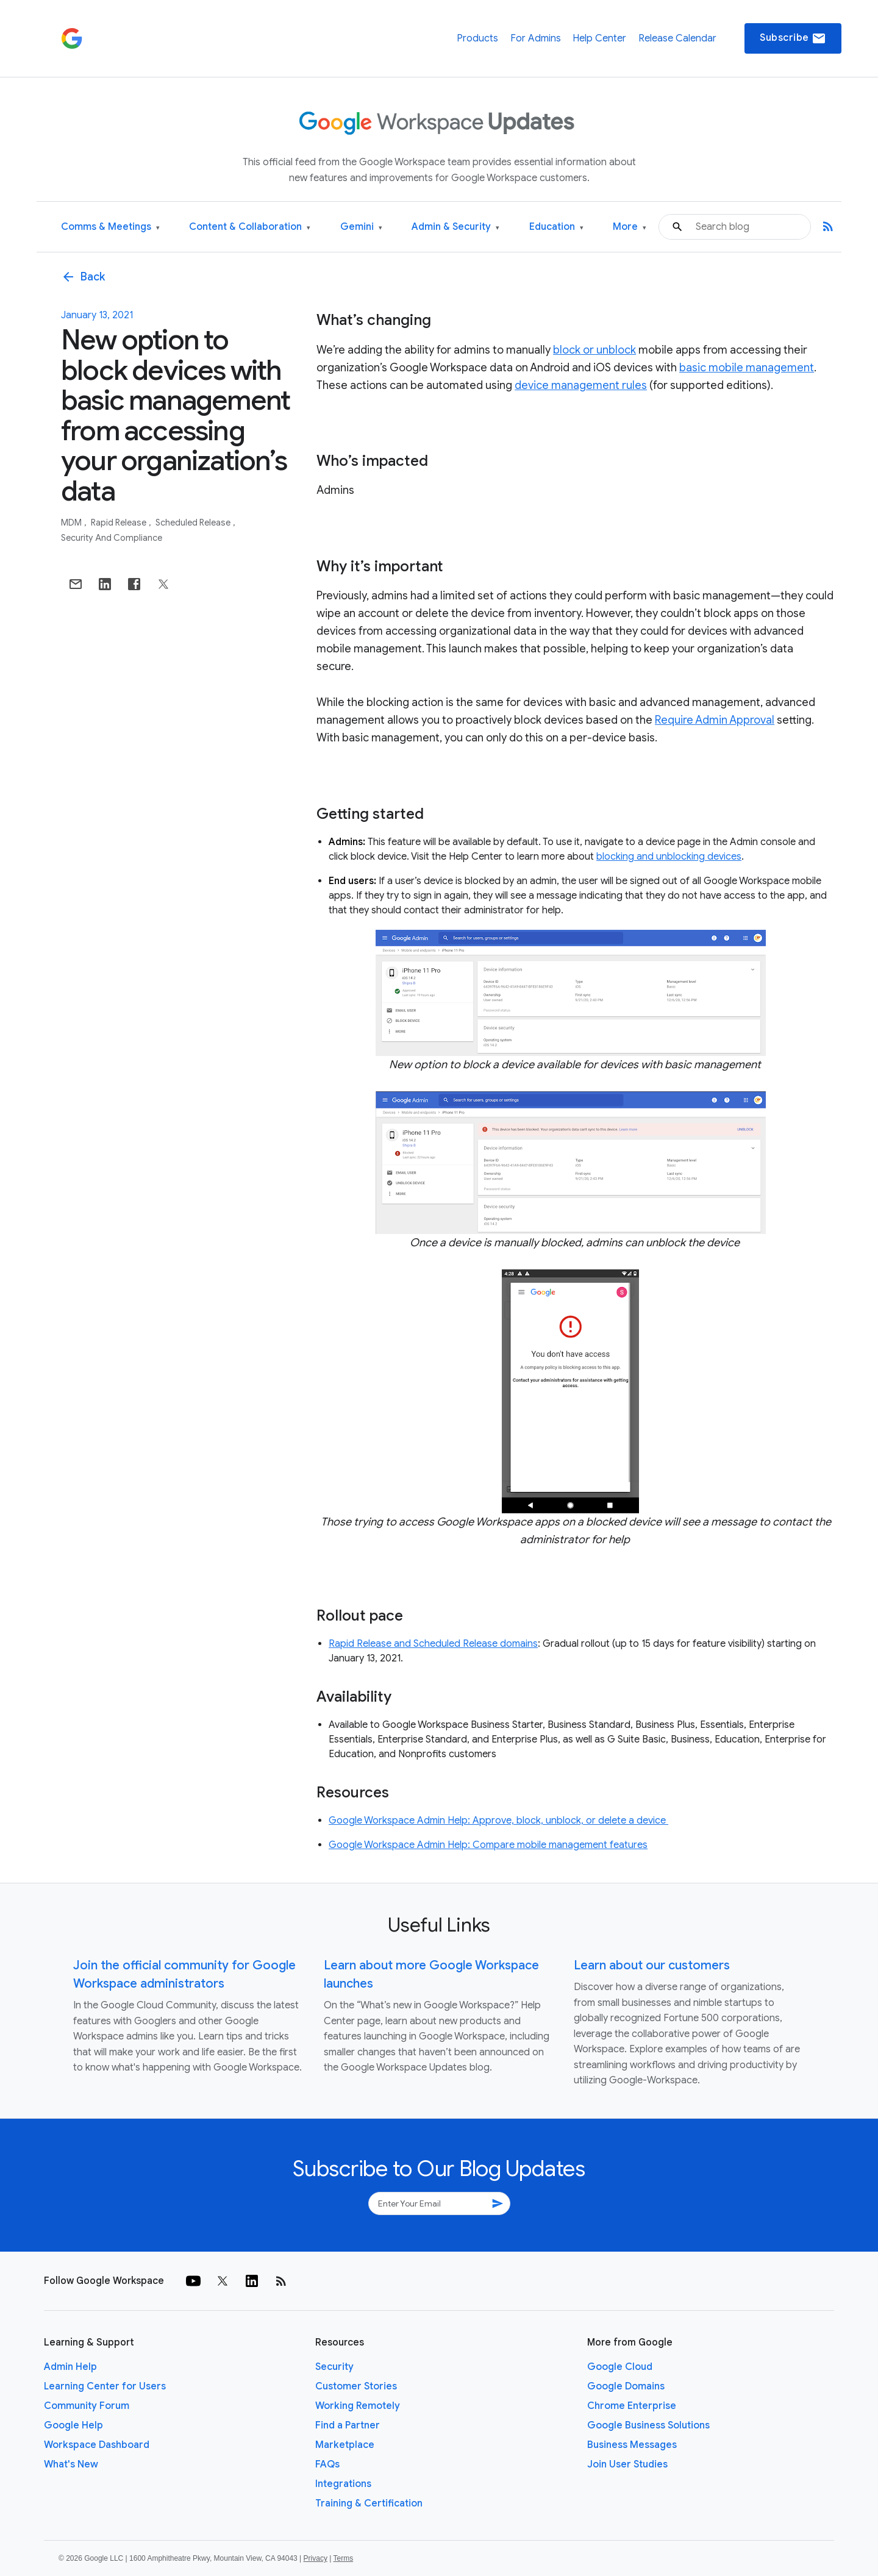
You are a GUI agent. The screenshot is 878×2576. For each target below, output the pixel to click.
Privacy (315, 2558)
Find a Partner (347, 2425)
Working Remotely (357, 2406)
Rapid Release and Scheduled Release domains (433, 1644)
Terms (343, 2558)
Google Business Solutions (648, 2425)
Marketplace (344, 2445)
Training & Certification (369, 2503)
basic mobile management (746, 367)
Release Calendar (677, 38)
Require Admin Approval (714, 720)
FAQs (327, 2464)
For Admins (535, 38)
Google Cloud (619, 2367)
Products (477, 38)
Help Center (599, 38)
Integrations (343, 2484)
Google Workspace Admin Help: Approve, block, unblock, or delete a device (498, 1820)
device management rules (581, 385)
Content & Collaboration (249, 227)
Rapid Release (119, 522)
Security (334, 2367)
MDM (72, 522)
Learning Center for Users (105, 2386)
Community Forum (86, 2406)
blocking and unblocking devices (668, 857)
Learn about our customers (652, 1965)
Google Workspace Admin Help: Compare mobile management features (488, 1845)
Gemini (361, 227)
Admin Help (70, 2367)
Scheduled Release (193, 522)
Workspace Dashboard (96, 2445)
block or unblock (594, 350)
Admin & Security (455, 227)
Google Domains (626, 2386)
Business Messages (632, 2445)
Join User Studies (627, 2464)
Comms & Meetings (110, 227)
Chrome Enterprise (631, 2406)
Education (556, 227)
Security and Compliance (111, 537)
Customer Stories (356, 2386)
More (629, 227)
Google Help (73, 2425)
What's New (71, 2464)
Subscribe (793, 38)
